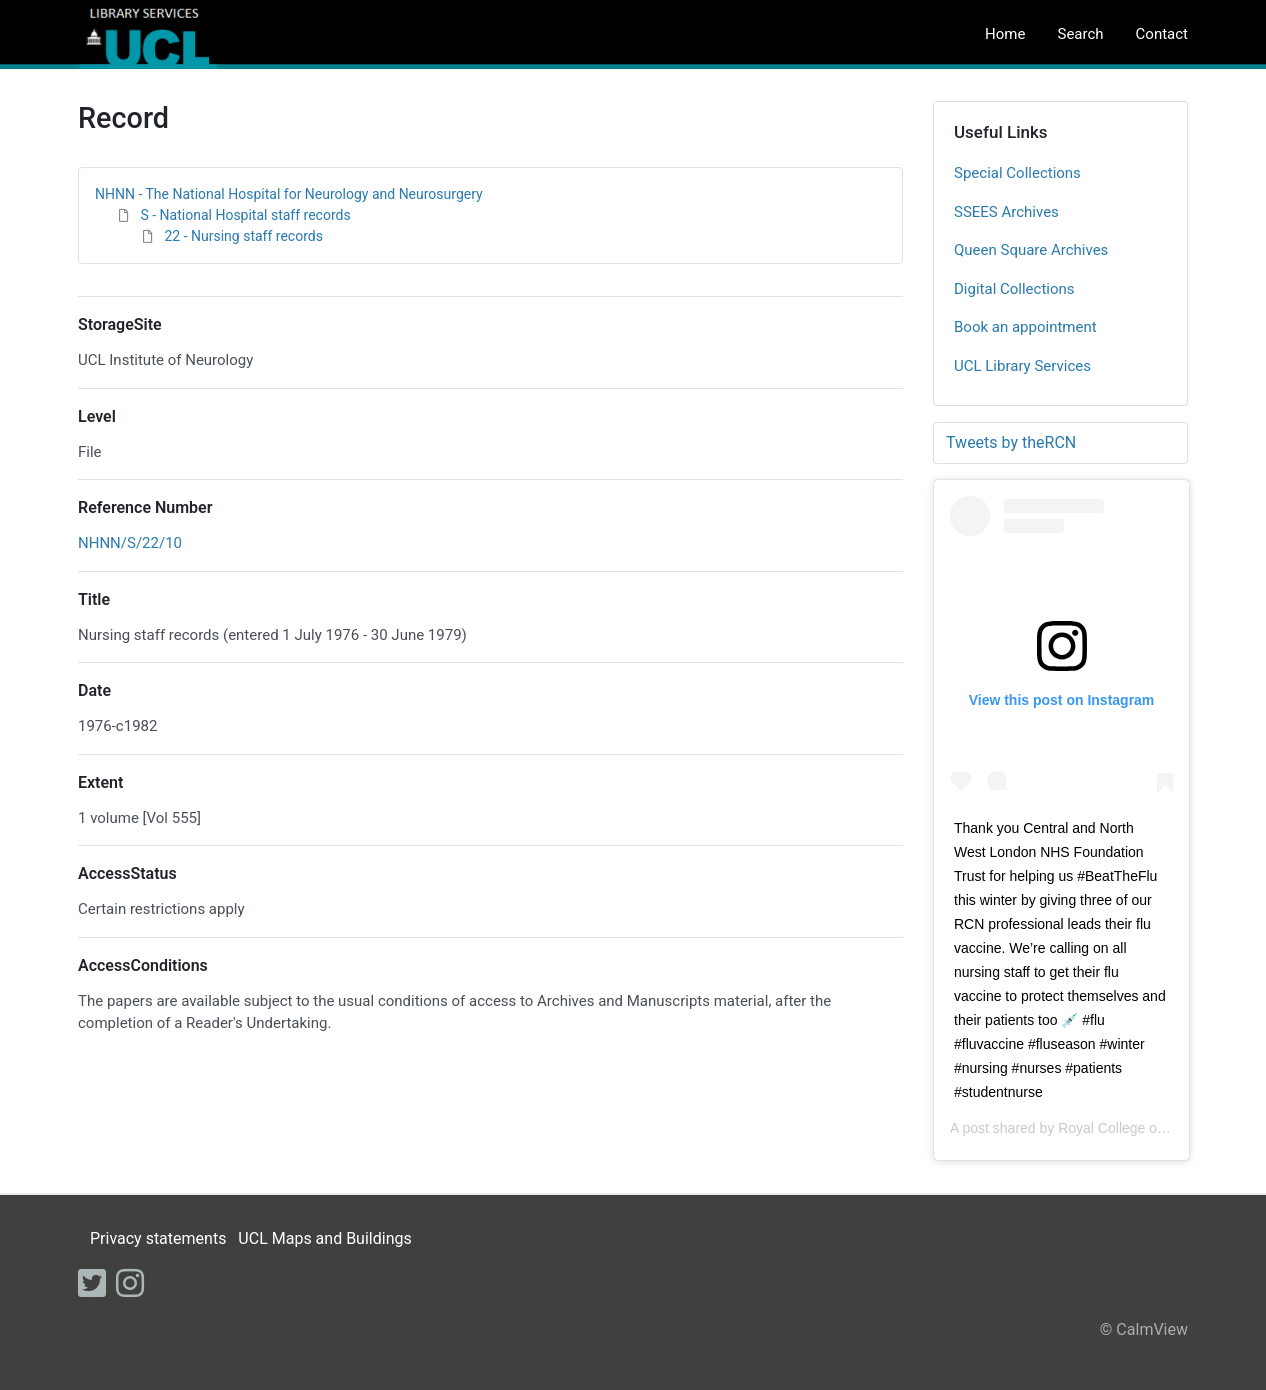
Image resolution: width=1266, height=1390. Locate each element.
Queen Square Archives (1031, 250)
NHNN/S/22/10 (130, 543)
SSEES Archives (1006, 212)
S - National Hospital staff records (245, 215)
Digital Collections (1014, 289)
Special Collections (1017, 173)
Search (1080, 34)
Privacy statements (158, 1238)
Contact (1162, 34)
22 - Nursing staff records (243, 236)
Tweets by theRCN (1011, 442)
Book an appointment (1025, 327)
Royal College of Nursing (1135, 1128)
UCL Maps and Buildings (324, 1238)
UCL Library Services (1022, 366)
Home (1005, 34)
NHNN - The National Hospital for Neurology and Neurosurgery (289, 194)
